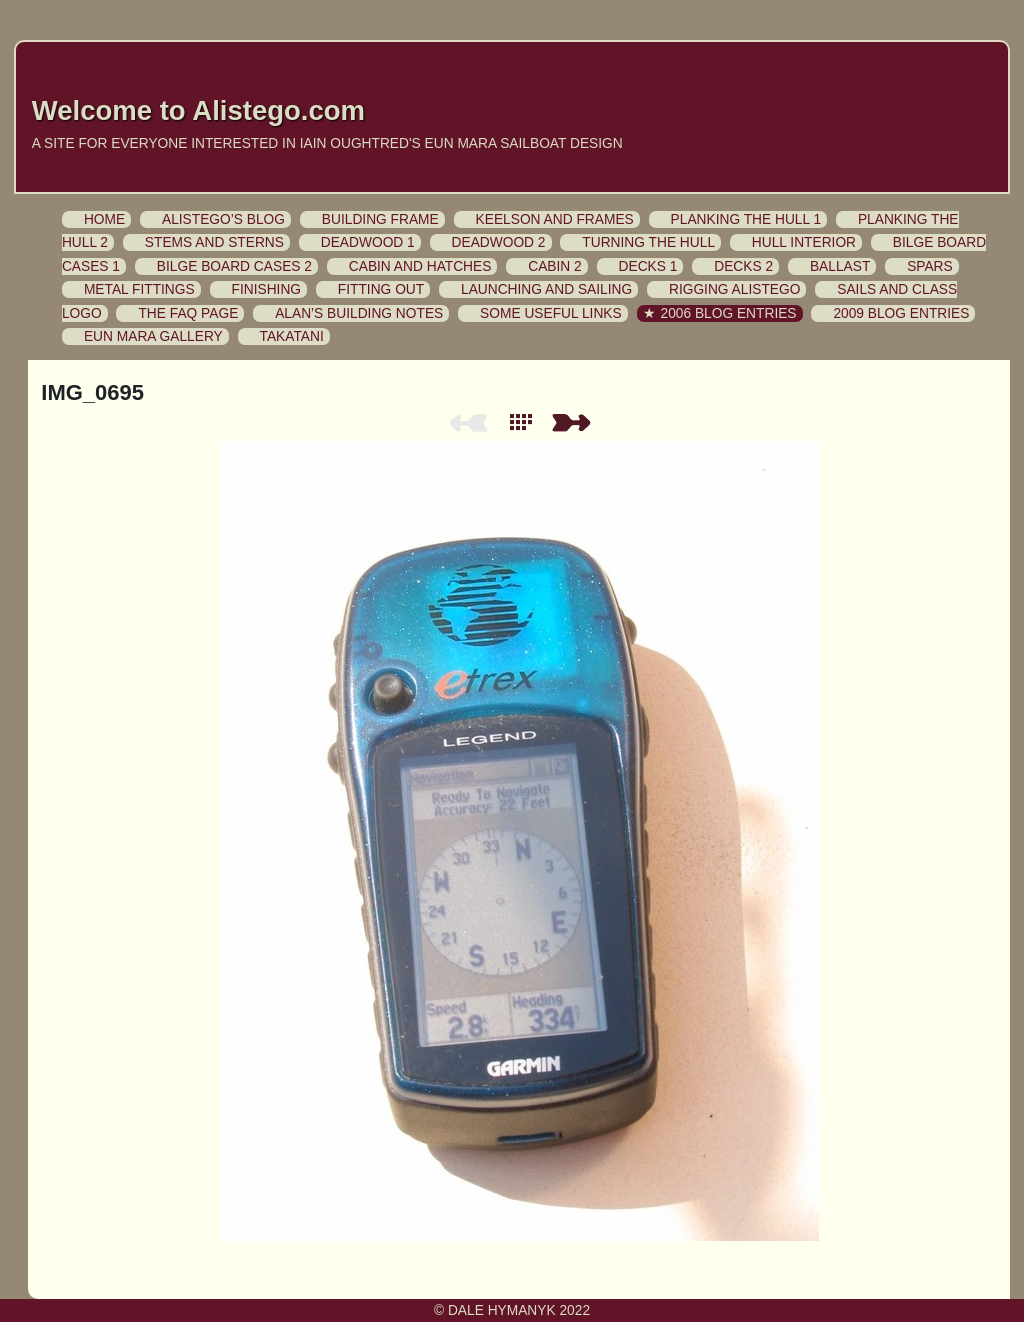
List (525, 422)
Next (575, 422)
